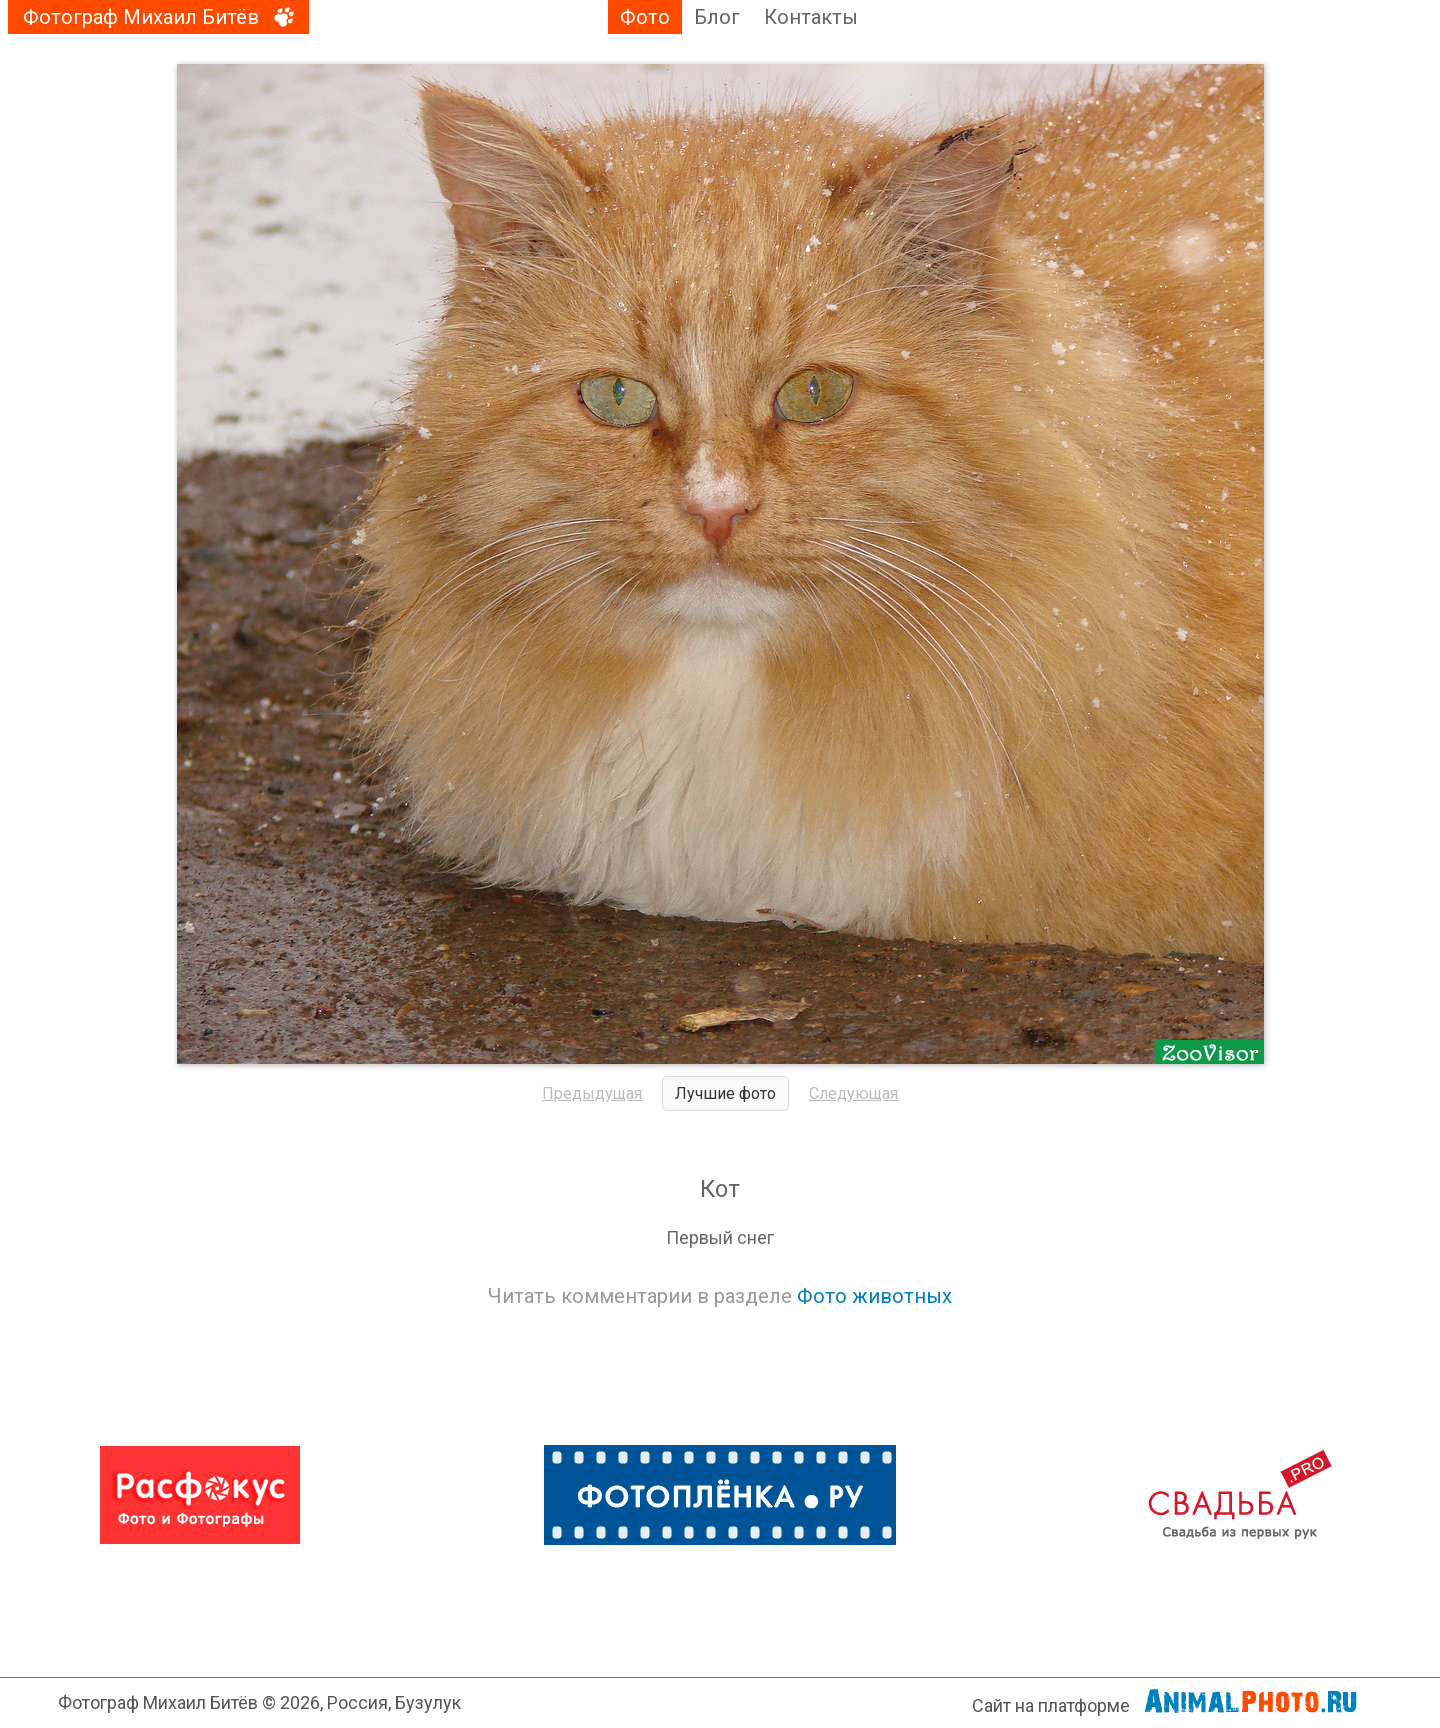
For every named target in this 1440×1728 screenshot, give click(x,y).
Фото (645, 17)
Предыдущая (592, 1093)
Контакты (811, 17)
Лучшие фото (725, 1093)
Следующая (853, 1093)
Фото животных (874, 1296)
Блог (717, 17)
